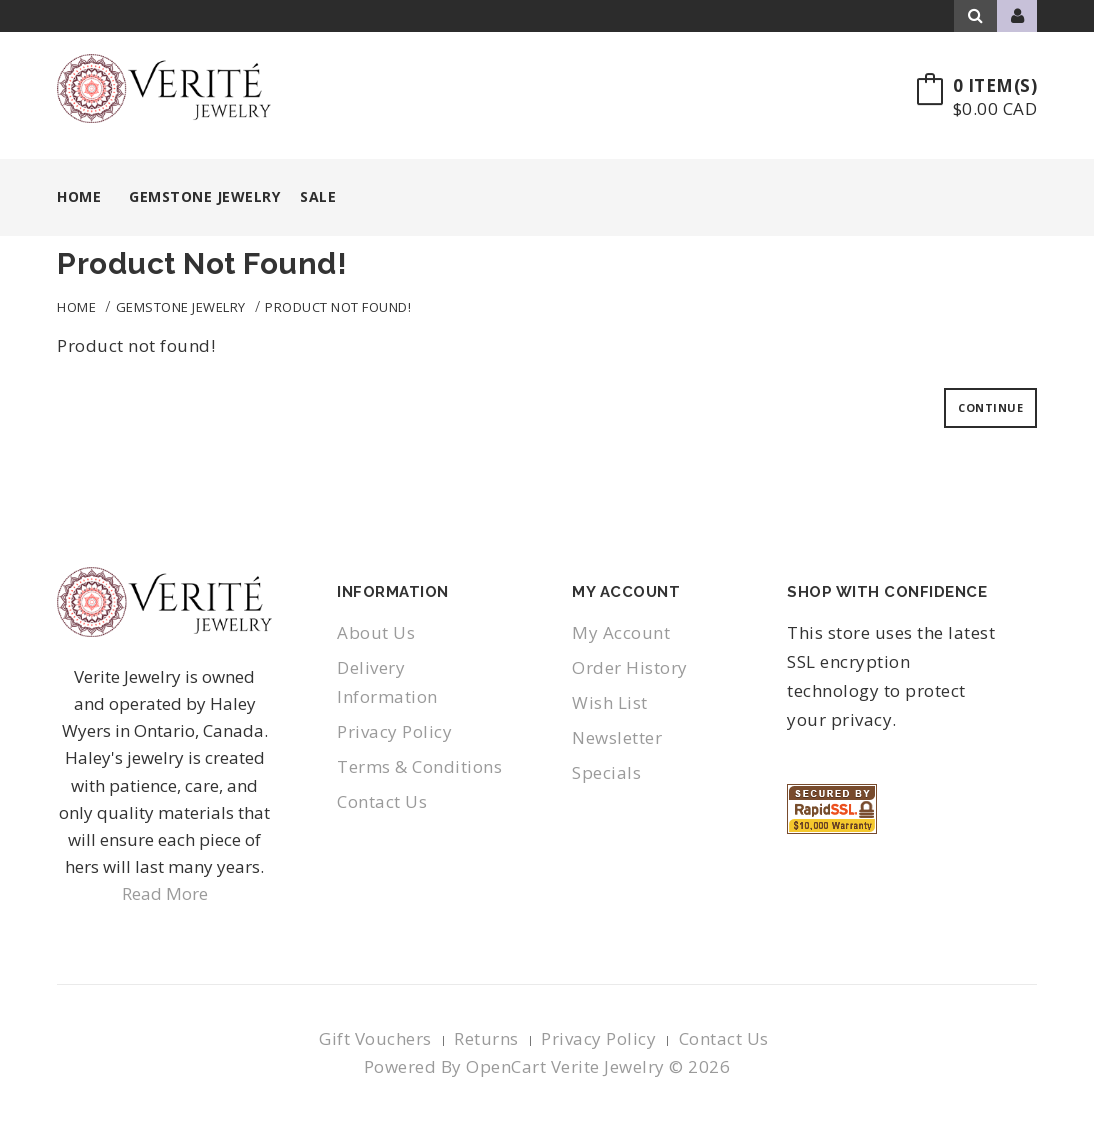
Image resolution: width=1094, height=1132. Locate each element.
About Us (376, 632)
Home (79, 196)
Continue (990, 407)
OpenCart (506, 1066)
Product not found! (338, 307)
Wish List (610, 702)
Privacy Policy (394, 731)
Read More (165, 893)
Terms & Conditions (419, 766)
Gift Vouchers (375, 1038)
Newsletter (617, 737)
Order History (630, 667)
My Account (621, 632)
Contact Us (382, 801)
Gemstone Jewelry (181, 307)
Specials (606, 772)
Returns (486, 1038)
